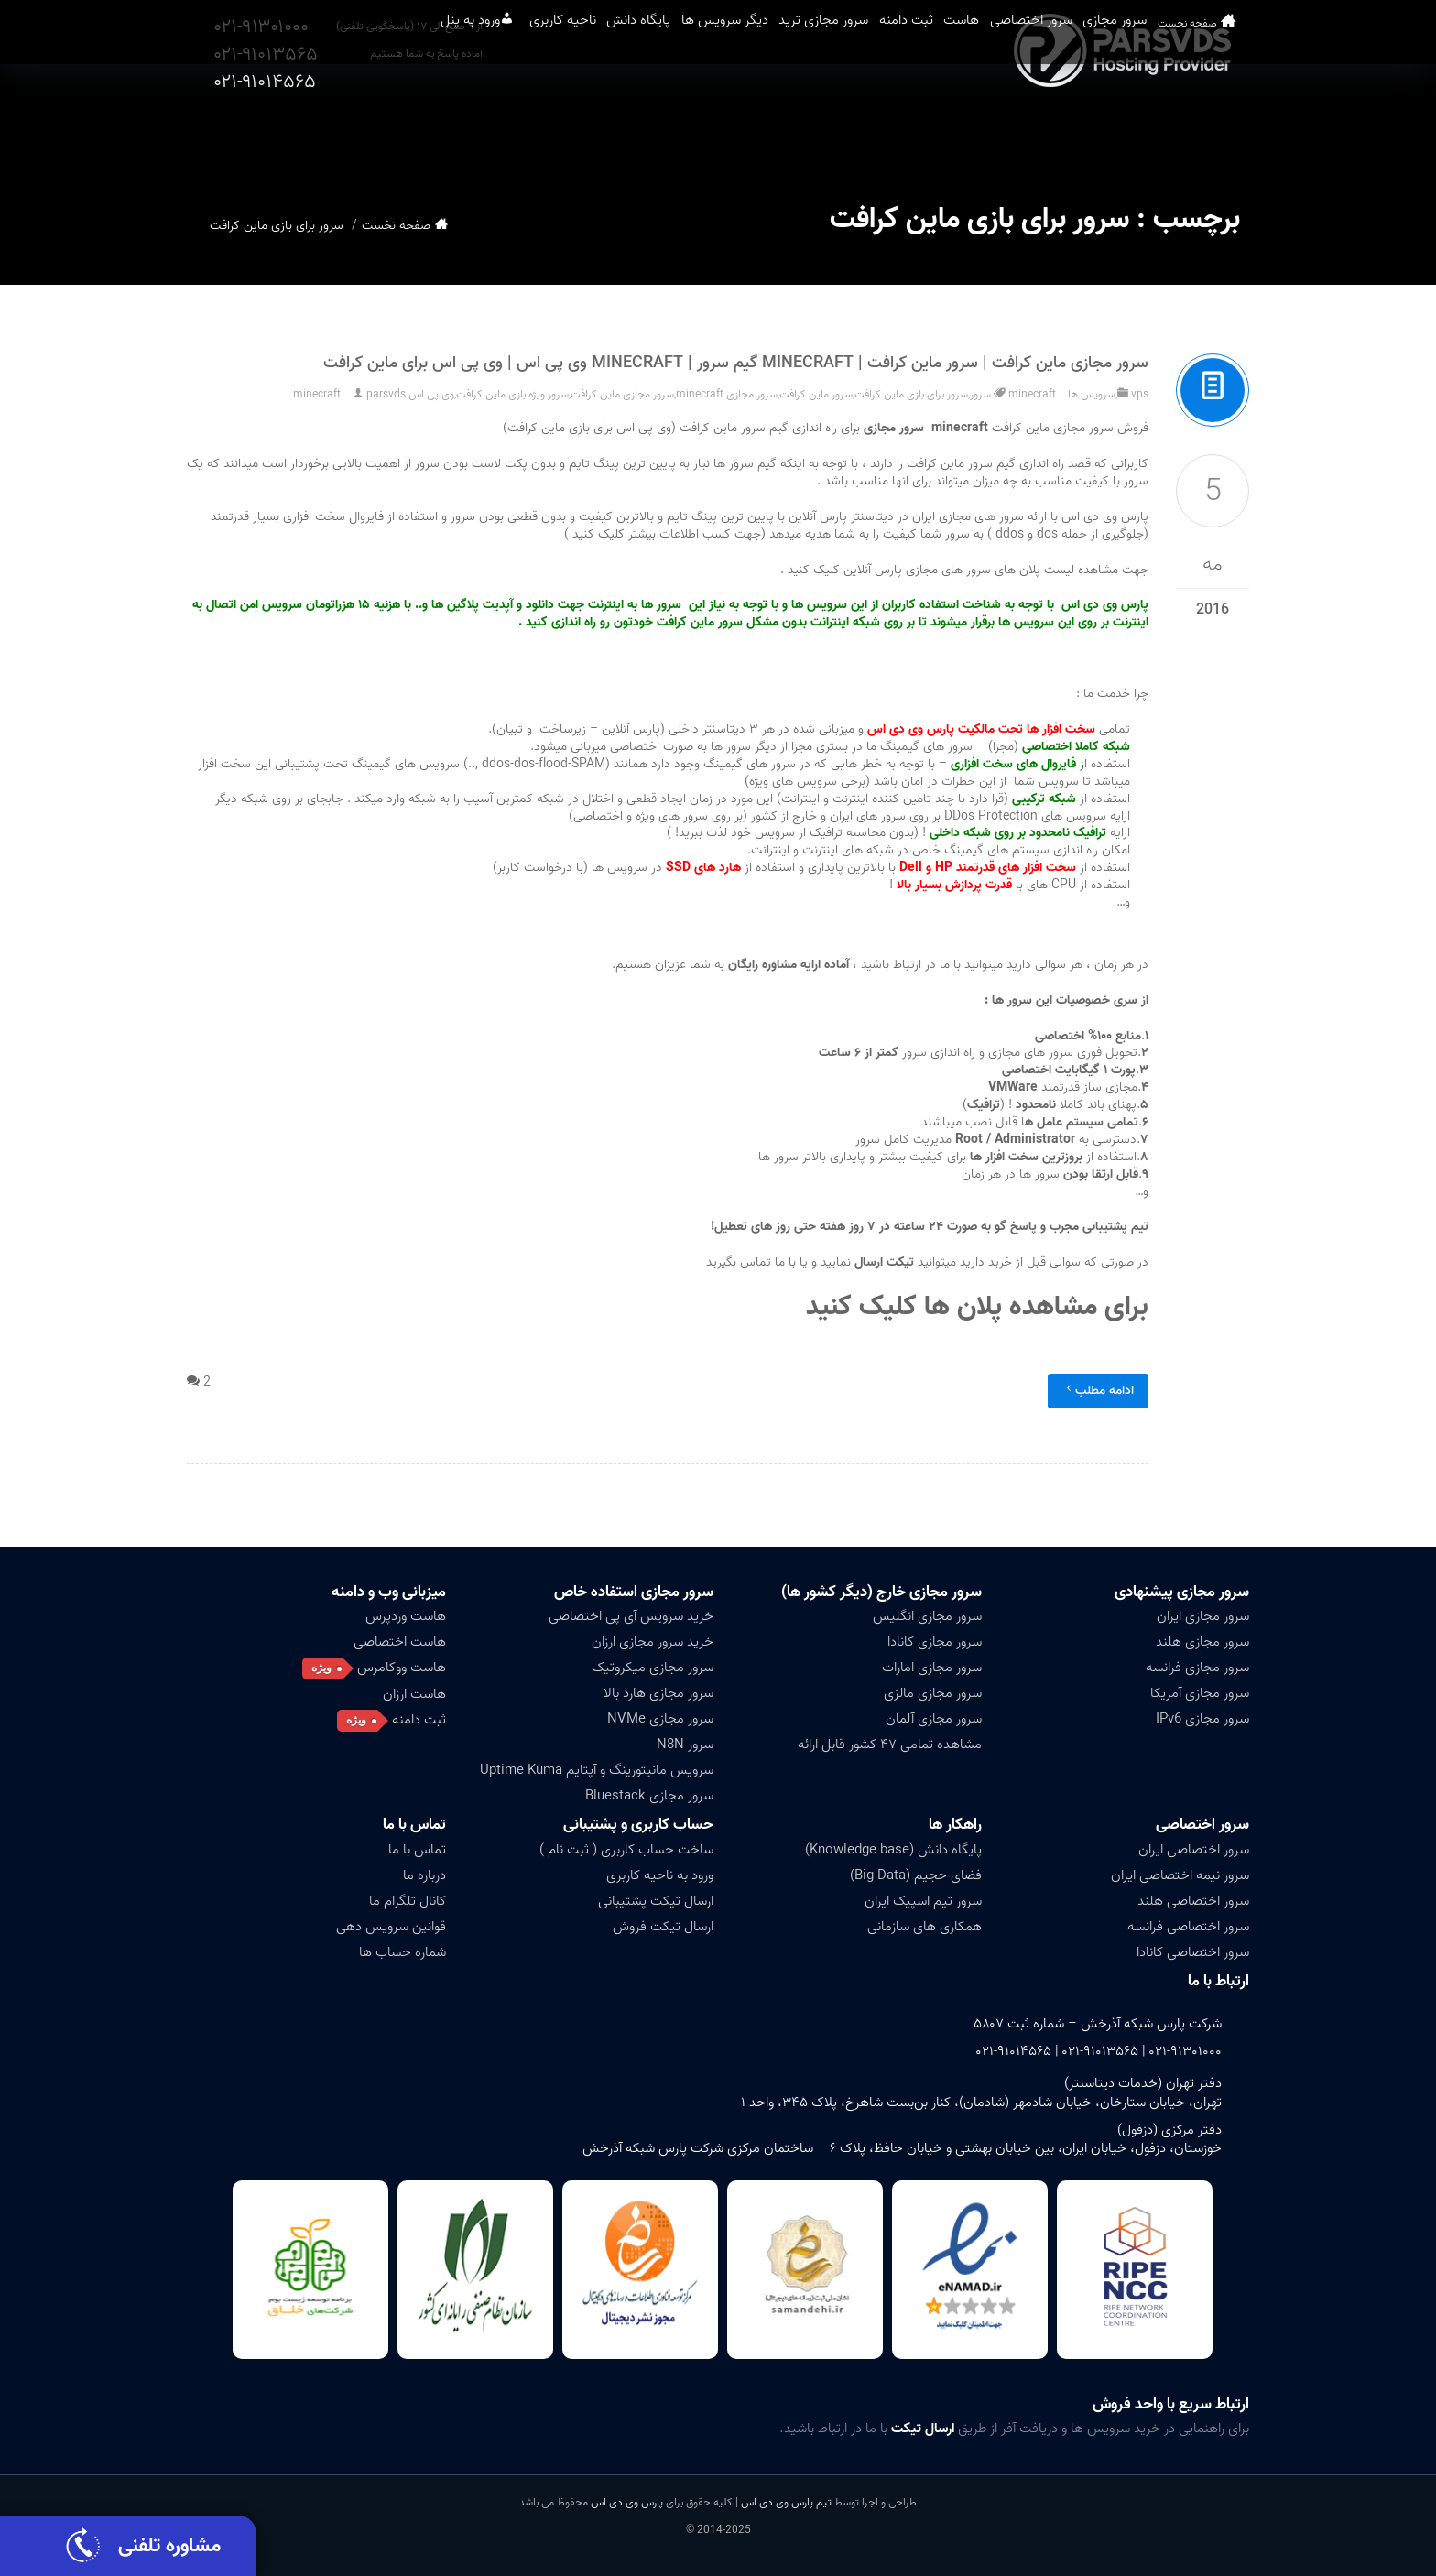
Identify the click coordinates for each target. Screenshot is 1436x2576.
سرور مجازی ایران (1203, 1616)
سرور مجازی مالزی (933, 1693)
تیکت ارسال (886, 1262)
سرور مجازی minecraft (727, 394)
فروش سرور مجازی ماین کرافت (1004, 428)
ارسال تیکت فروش (663, 1927)
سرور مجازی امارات (932, 1668)
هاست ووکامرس (401, 1668)
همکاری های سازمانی (924, 1927)
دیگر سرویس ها (634, 127)
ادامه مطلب (1098, 1390)
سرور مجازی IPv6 (1202, 1719)
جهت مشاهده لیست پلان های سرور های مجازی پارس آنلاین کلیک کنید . (964, 570)
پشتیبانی (1105, 1226)
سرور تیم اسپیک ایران (923, 1901)
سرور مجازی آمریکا (1199, 1693)
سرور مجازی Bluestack (649, 1796)
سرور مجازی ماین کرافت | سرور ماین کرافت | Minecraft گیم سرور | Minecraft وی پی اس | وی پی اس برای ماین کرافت (735, 363)
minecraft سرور (1013, 394)
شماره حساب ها (402, 1952)
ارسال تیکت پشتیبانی (655, 1901)
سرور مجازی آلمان (934, 1719)
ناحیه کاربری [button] (424, 127)
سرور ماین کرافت (816, 394)
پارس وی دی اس (627, 2502)
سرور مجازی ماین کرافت (622, 394)
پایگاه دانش (524, 127)
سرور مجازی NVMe (660, 1719)
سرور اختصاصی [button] (1035, 127)
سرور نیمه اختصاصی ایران (1180, 1875)
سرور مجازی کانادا (934, 1642)
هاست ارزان (414, 1694)
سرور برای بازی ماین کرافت (911, 394)
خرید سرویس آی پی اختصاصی (631, 1616)
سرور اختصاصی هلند (1193, 1901)
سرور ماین (967, 463)
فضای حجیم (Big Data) (916, 1875)
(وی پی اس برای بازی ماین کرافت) (589, 428)
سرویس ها (1091, 394)
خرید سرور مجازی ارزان (652, 1642)
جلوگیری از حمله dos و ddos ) (1064, 534)
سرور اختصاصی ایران (1193, 1850)
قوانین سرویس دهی (391, 1927)
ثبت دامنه (863, 127)
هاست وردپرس (405, 1616)
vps (1139, 394)
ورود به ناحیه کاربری (659, 1875)
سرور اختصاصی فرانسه (1188, 1927)
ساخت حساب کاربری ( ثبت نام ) (626, 1850)
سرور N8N (685, 1744)
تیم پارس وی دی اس (785, 2502)
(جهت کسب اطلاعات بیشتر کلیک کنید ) (665, 534)
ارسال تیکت (922, 2429)
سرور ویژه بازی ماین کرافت (512, 394)
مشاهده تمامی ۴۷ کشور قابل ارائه (890, 1744)
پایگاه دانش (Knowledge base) (893, 1850)
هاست (941, 127)
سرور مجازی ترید (757, 127)
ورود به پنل (308, 127)
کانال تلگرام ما (407, 1901)
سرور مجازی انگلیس (927, 1616)
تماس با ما (414, 1824)
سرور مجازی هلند (1202, 1642)
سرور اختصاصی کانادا (1193, 1952)
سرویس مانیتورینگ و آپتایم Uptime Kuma (596, 1770)
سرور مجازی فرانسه (1197, 1668)
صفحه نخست (1217, 128)
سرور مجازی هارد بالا (658, 1693)
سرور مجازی (1144, 127)
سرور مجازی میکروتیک (652, 1668)
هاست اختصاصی (400, 1642)
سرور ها (732, 463)
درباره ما (424, 1875)
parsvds (386, 394)
